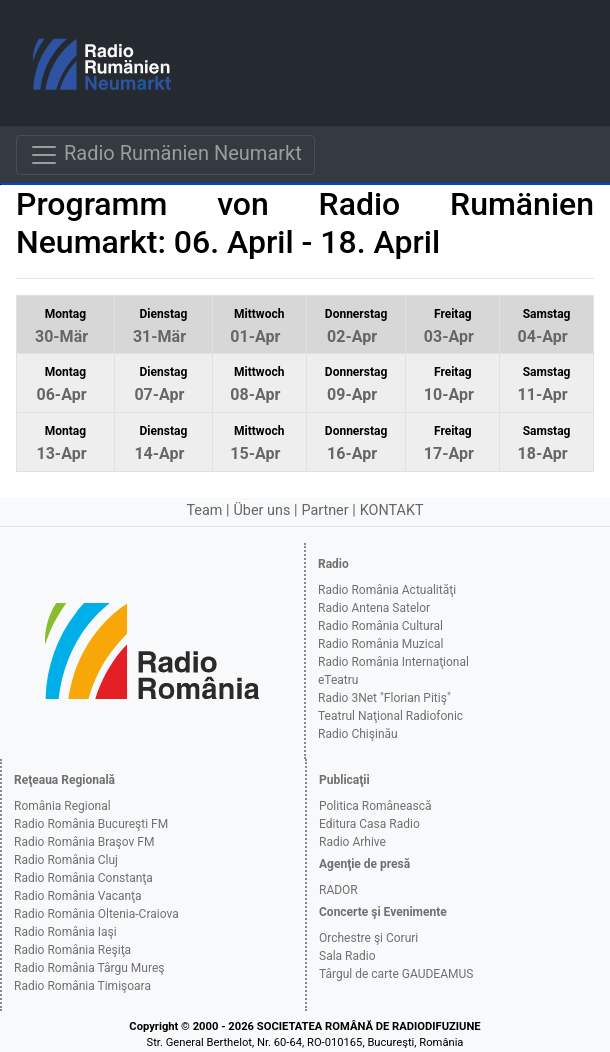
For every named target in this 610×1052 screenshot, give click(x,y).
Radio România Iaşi (65, 932)
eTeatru (338, 680)
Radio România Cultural (380, 626)
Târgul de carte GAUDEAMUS (396, 974)
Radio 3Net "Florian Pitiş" (384, 698)
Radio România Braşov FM (84, 842)
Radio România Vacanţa (78, 896)
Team (204, 510)
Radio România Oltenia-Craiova (96, 914)
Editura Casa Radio (369, 824)
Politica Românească (375, 806)
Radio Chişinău (358, 734)
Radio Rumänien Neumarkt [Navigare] (165, 155)
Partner (324, 510)
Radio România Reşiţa (72, 950)
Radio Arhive (352, 842)
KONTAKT (392, 510)
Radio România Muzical (380, 644)
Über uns (262, 510)
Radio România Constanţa (83, 878)
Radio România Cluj (66, 860)
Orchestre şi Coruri (368, 938)
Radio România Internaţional (393, 662)
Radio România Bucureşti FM (91, 824)
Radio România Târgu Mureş (89, 968)
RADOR (338, 890)
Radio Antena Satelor (374, 608)
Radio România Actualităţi (387, 590)
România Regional (62, 806)
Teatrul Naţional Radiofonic (390, 716)
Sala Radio (347, 956)
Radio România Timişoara (82, 986)
